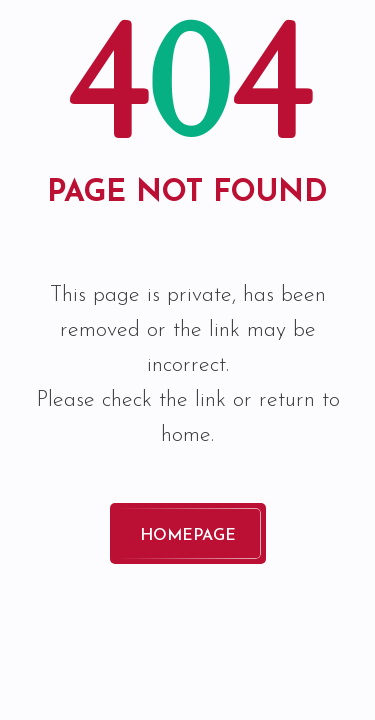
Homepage (188, 536)
